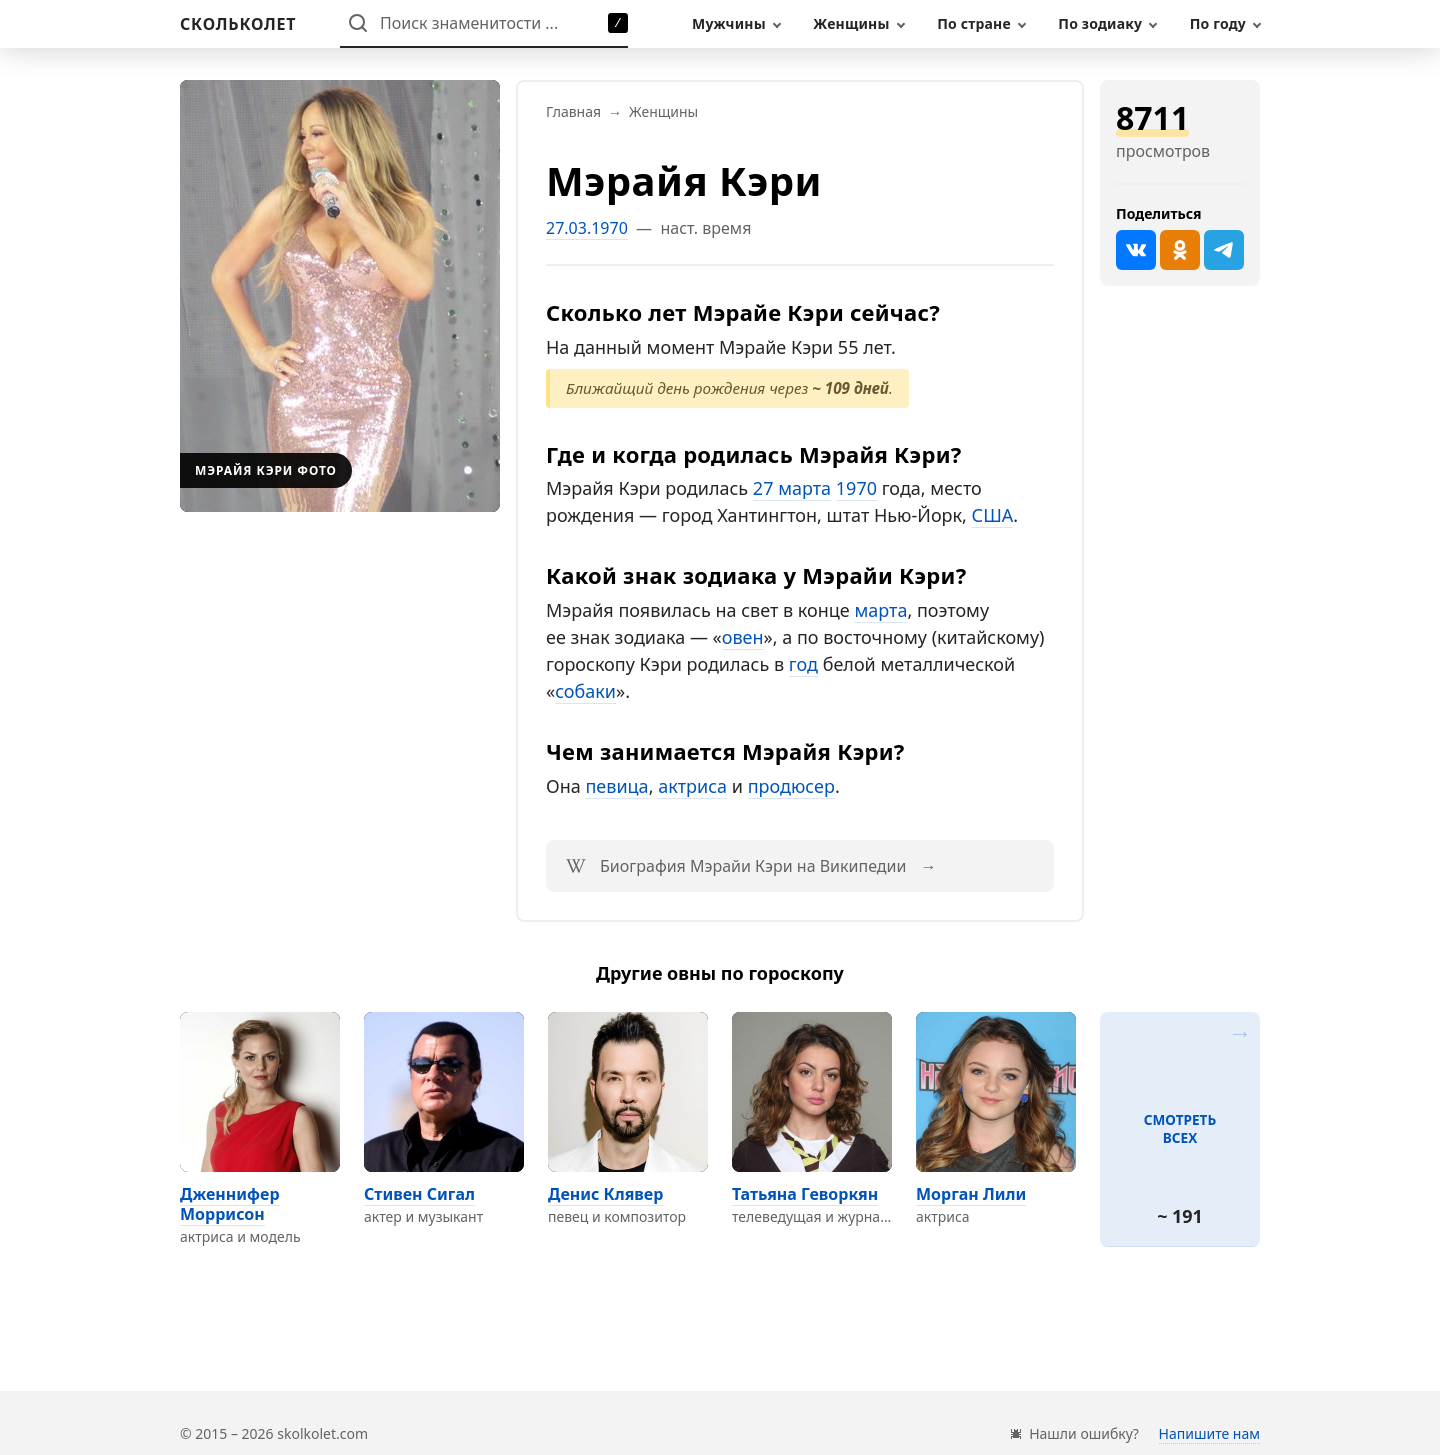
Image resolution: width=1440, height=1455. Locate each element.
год (803, 664)
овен (743, 637)
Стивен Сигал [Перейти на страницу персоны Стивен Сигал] (419, 1194)
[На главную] (238, 24)
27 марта (792, 488)
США (993, 515)
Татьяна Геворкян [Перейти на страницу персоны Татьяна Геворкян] (805, 1194)
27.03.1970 (587, 228)
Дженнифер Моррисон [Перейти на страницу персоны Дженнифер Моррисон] (230, 1204)
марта (880, 610)
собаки (585, 691)
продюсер (791, 786)
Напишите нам (1209, 1433)
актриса (692, 786)
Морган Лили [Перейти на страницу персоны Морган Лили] (971, 1194)
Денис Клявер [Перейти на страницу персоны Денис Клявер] (605, 1194)
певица (616, 786)
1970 (856, 488)
